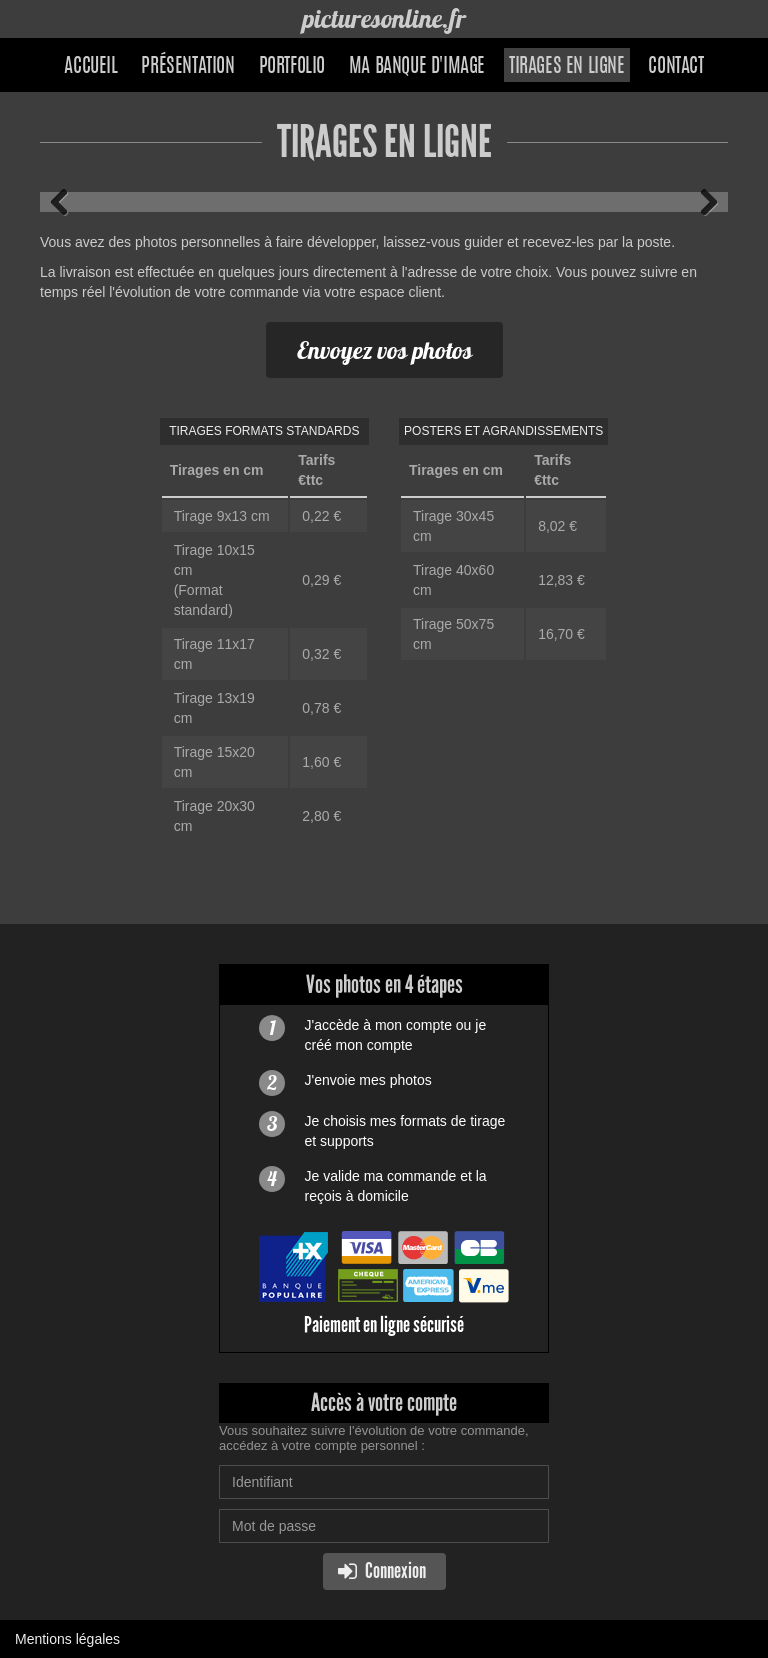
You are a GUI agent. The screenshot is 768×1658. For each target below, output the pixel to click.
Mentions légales (67, 1639)
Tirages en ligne (567, 67)
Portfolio (292, 67)
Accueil (90, 67)
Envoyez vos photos (384, 350)
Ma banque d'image (417, 67)
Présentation (187, 67)
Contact (675, 67)
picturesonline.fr (384, 18)
